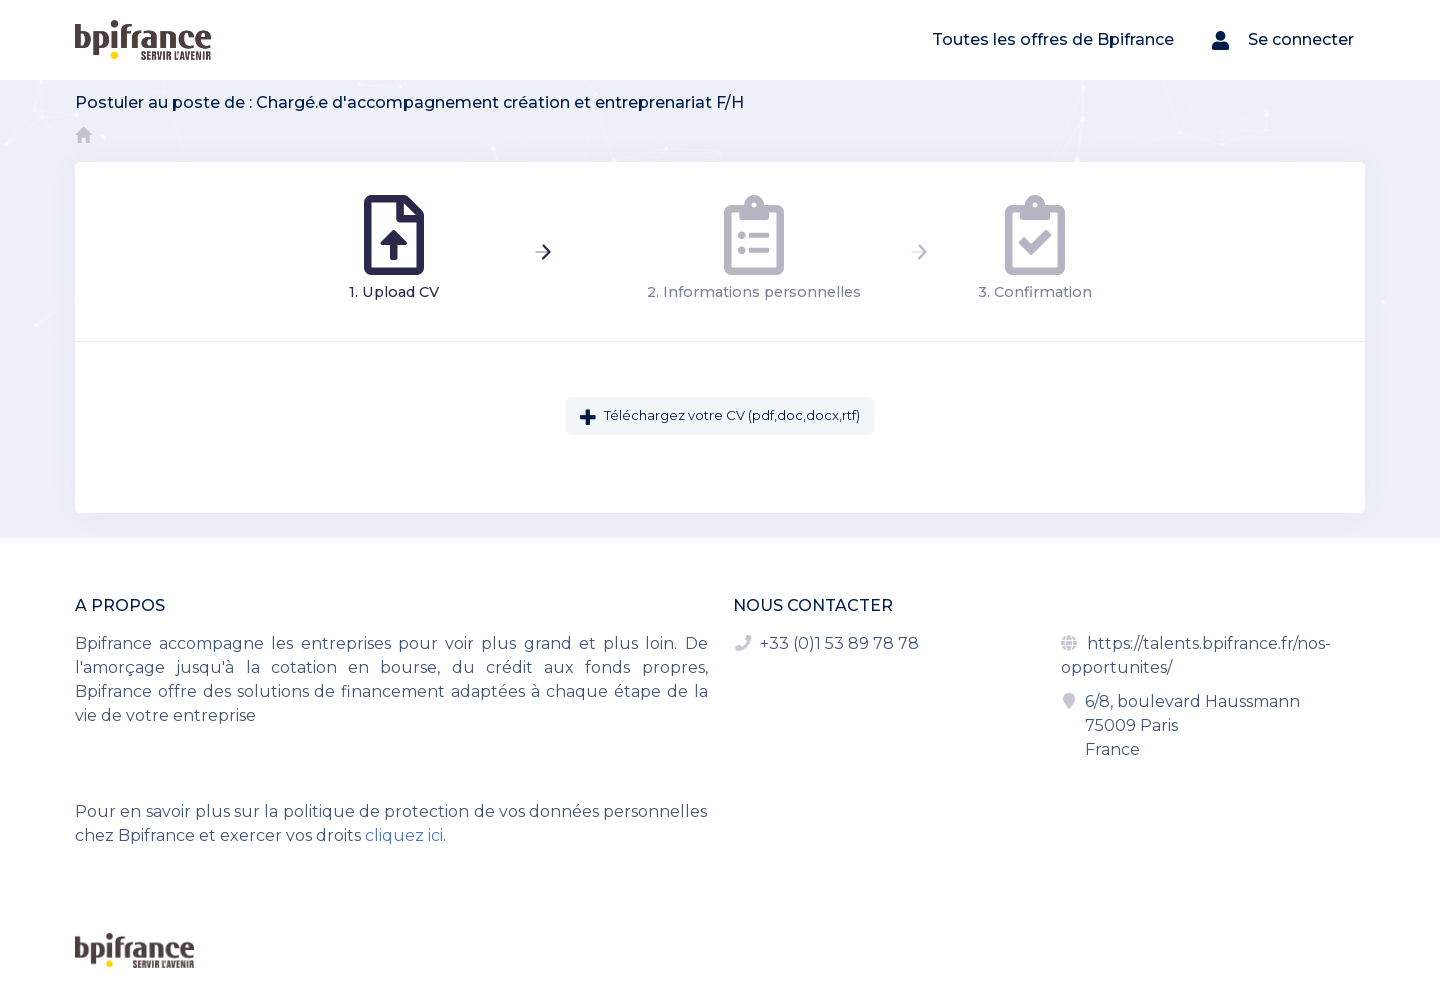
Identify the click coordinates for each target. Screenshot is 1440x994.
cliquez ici (404, 835)
